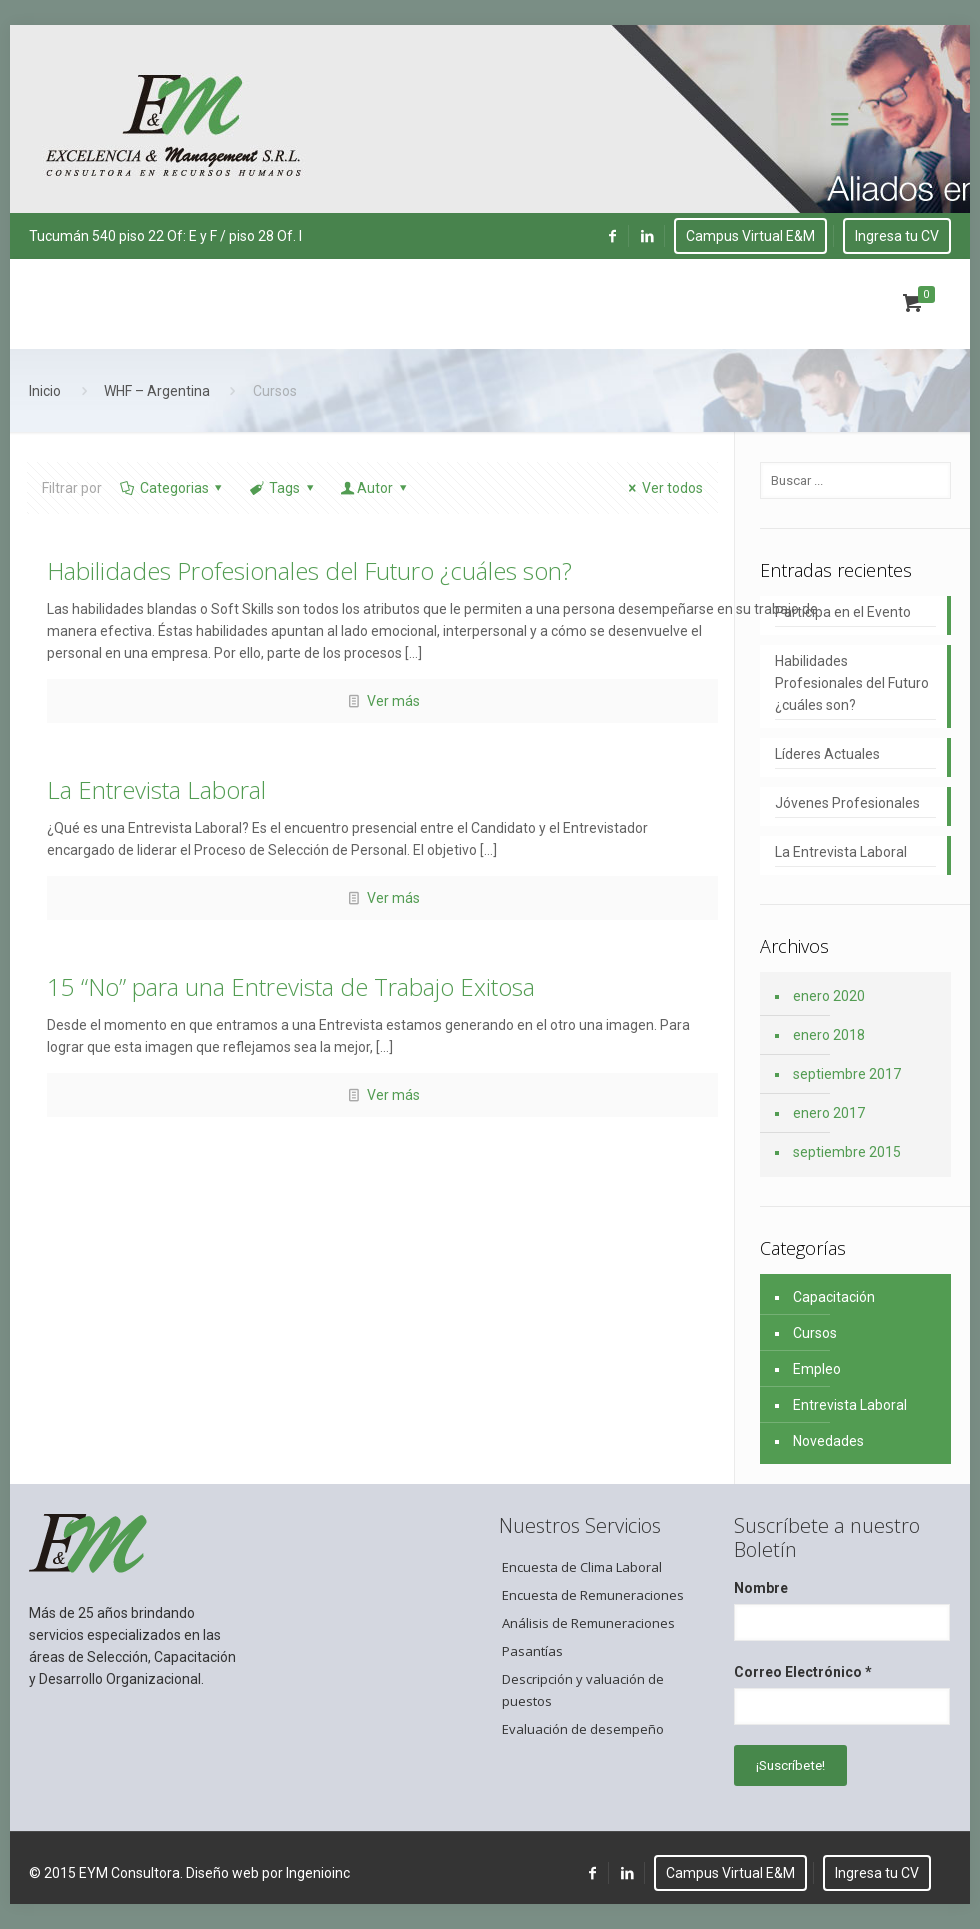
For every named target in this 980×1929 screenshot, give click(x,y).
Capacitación (834, 1297)
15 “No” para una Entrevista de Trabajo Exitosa (291, 986)
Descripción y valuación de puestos (583, 1690)
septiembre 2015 (847, 1152)
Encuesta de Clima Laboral (582, 1567)
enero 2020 (829, 996)
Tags (282, 488)
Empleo (817, 1369)
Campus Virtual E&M (750, 236)
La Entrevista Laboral (156, 789)
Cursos (815, 1333)
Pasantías (532, 1651)
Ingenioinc (318, 1873)
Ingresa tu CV (897, 236)
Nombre (761, 1588)
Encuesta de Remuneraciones (593, 1595)
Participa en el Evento (843, 612)
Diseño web (222, 1873)
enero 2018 (829, 1035)
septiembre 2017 (847, 1074)
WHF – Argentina (157, 391)
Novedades (828, 1441)
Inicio (45, 391)
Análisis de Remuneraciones (588, 1623)
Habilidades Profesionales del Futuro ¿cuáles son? (309, 570)
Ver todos (662, 488)
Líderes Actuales (827, 754)
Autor (374, 488)
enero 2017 (829, 1113)
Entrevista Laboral (850, 1405)
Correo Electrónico (803, 1672)
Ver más (393, 701)
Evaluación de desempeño (583, 1729)
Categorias (172, 488)
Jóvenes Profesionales (847, 803)
